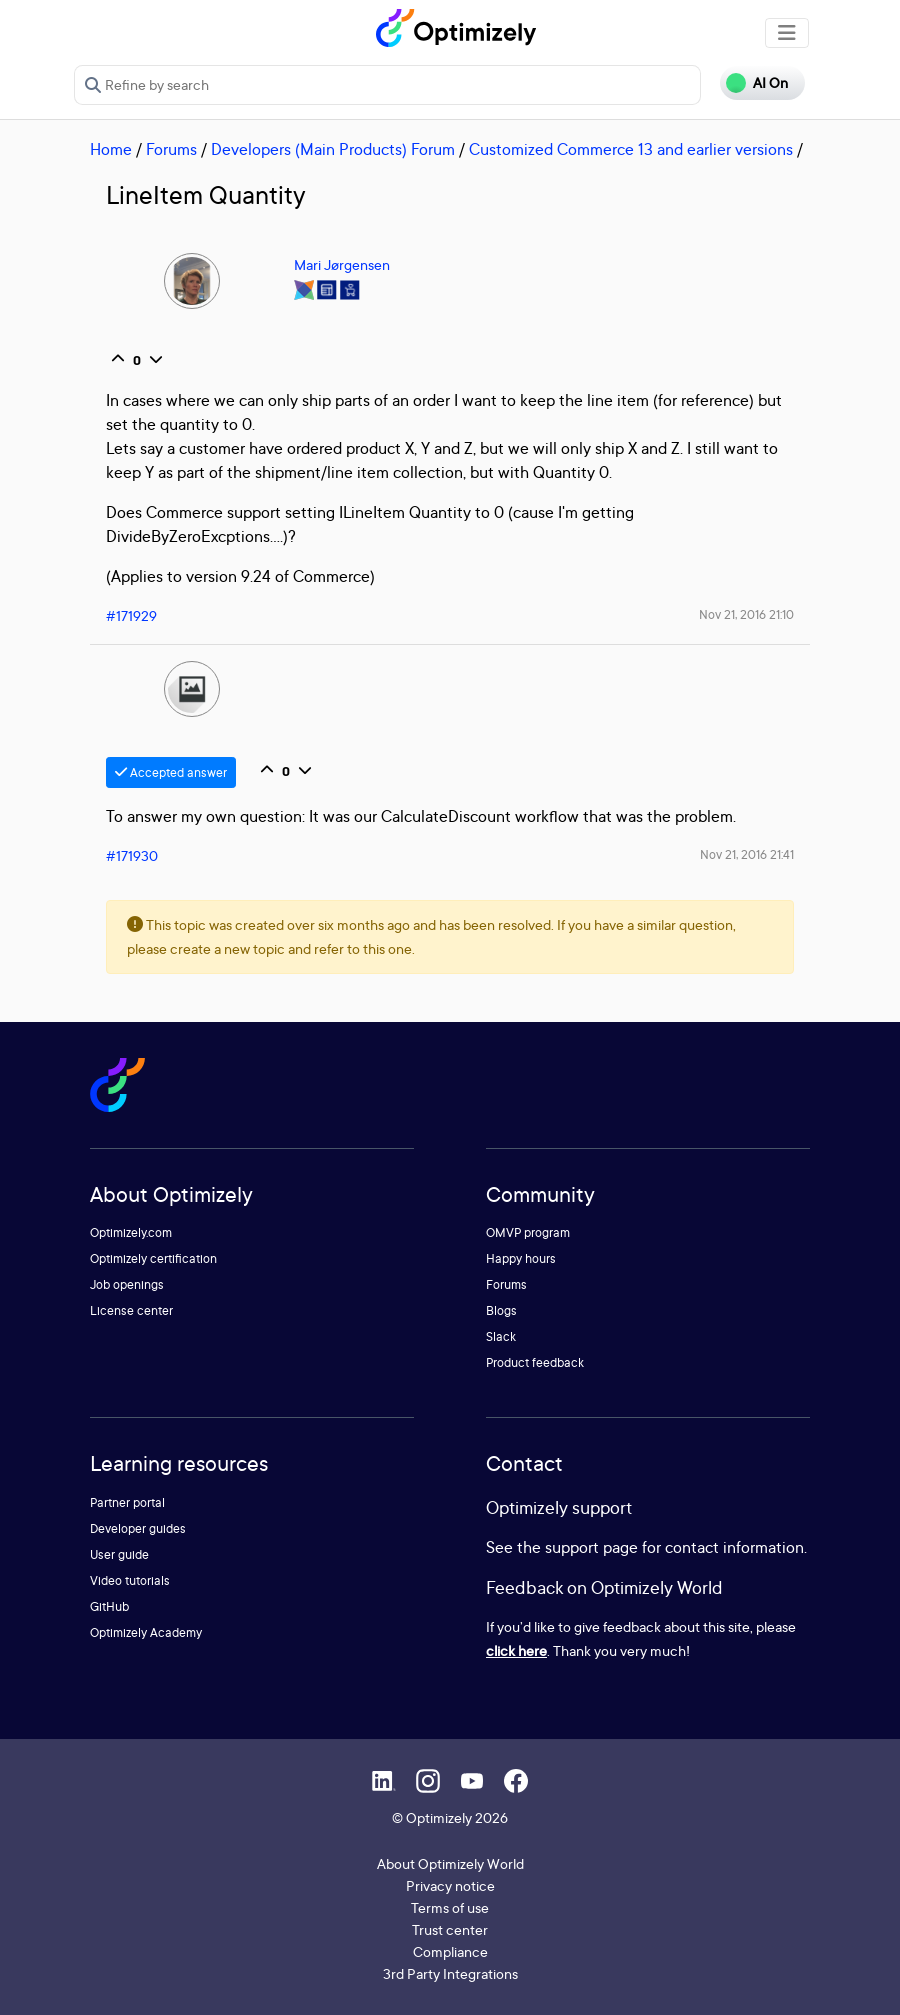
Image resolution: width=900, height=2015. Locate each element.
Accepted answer (171, 772)
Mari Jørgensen (342, 264)
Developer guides (138, 1528)
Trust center (450, 1929)
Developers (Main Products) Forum (333, 149)
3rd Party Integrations (450, 1973)
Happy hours (521, 1258)
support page (591, 1547)
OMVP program (528, 1232)
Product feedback (535, 1362)
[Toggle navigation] (787, 33)
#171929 (131, 615)
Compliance (450, 1951)
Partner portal (127, 1502)
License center (131, 1310)
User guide (119, 1554)
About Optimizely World (450, 1863)
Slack (501, 1336)
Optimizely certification (153, 1258)
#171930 (132, 855)
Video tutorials (130, 1580)
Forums (171, 149)
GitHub (109, 1606)
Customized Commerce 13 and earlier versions (631, 149)
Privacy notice (450, 1885)
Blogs (501, 1310)
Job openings (127, 1284)
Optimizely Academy (146, 1632)
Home (111, 149)
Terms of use (450, 1907)
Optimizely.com (131, 1232)
